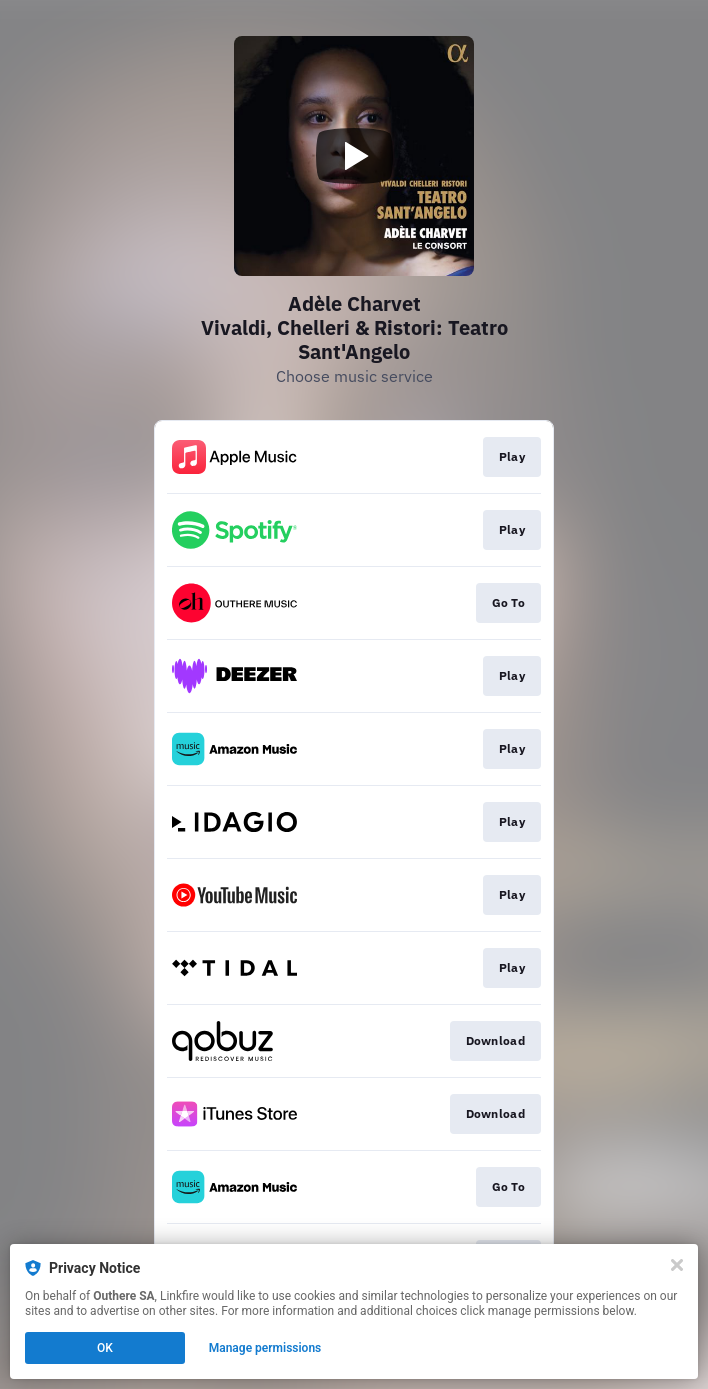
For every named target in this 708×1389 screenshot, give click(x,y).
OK (105, 1348)
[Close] (677, 1265)
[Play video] (354, 156)
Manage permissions (265, 1348)
